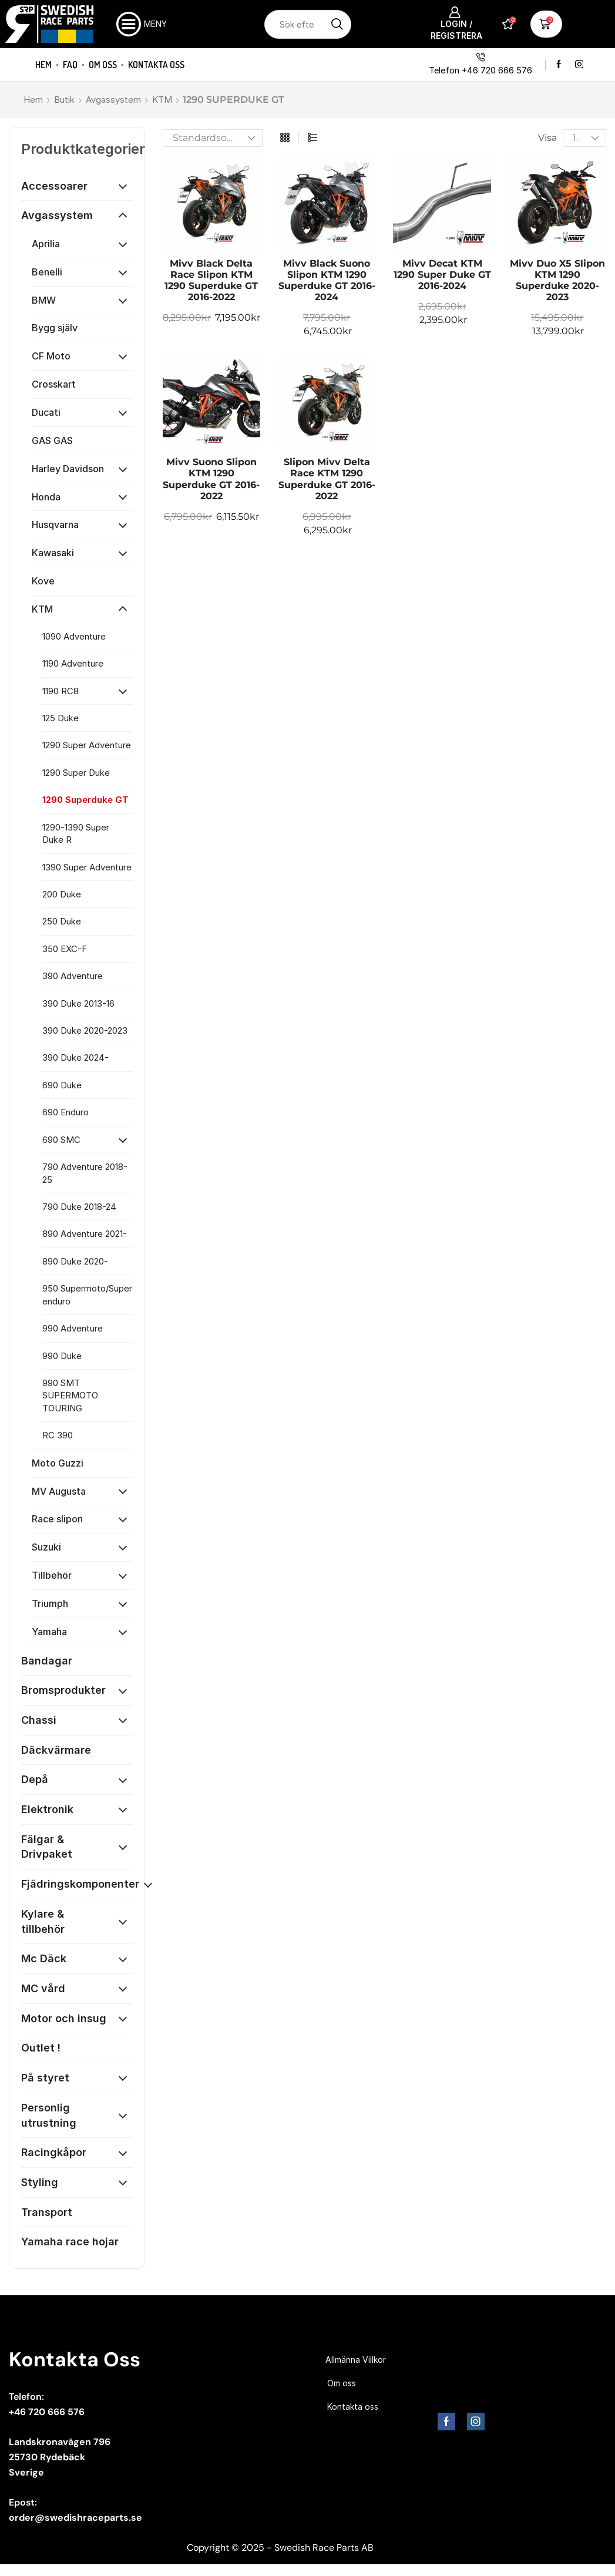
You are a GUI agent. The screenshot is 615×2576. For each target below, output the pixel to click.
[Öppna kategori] (123, 186)
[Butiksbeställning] (213, 138)
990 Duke (62, 1355)
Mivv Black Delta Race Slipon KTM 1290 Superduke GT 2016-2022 (211, 280)
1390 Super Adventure (87, 867)
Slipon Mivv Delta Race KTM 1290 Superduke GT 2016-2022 (326, 479)
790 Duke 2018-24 (79, 1206)
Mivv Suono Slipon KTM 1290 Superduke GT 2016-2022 (211, 479)
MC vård (43, 1988)
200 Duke (61, 894)
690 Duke (62, 1085)
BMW (44, 300)
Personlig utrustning (48, 2115)
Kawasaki (53, 553)
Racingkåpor (53, 2152)
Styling (39, 2182)
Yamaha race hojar (70, 2241)
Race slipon (57, 1519)
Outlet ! (41, 2048)
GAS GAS (52, 440)
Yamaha (49, 1631)
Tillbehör (52, 1575)
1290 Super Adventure (86, 745)
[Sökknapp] (337, 24)
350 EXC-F (64, 948)
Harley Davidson (68, 469)
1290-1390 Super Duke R (75, 833)
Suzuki (46, 1547)
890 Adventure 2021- (84, 1233)
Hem (43, 64)
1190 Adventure (72, 663)
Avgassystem (113, 99)
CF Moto (51, 356)
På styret (45, 2077)
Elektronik (47, 1809)
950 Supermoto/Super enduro (87, 1294)
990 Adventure (72, 1328)
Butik (64, 99)
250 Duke (61, 921)
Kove (43, 581)
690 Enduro (65, 1112)
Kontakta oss (156, 64)
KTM (162, 99)
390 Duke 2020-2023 (84, 1030)
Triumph (50, 1603)
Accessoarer (54, 186)
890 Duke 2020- (75, 1261)
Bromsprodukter (63, 1690)
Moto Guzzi (57, 1463)
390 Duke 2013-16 (78, 1003)
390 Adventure (72, 975)
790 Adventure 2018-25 (84, 1173)
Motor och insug (63, 2018)
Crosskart (54, 384)
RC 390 (57, 1435)
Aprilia (46, 244)
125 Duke (60, 718)
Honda (46, 497)
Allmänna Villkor (355, 2360)
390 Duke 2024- (75, 1057)
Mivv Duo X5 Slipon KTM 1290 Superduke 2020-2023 (557, 280)
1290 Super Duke (76, 772)
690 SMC (61, 1139)
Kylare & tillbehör (43, 1921)
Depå (34, 1779)
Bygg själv (55, 328)
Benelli (47, 272)
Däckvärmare (56, 1750)
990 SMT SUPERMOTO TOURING (70, 1395)
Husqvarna (55, 524)
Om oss (103, 64)
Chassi (38, 1720)
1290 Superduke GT (85, 799)
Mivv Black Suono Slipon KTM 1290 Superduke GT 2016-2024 (326, 280)
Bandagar (46, 1660)
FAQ (70, 64)
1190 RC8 (60, 691)
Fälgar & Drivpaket (46, 1847)
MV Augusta (59, 1491)
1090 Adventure (74, 636)
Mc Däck (43, 1958)
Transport (46, 2212)
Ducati (46, 412)
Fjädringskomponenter (80, 1884)
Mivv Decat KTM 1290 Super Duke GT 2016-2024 (442, 274)
